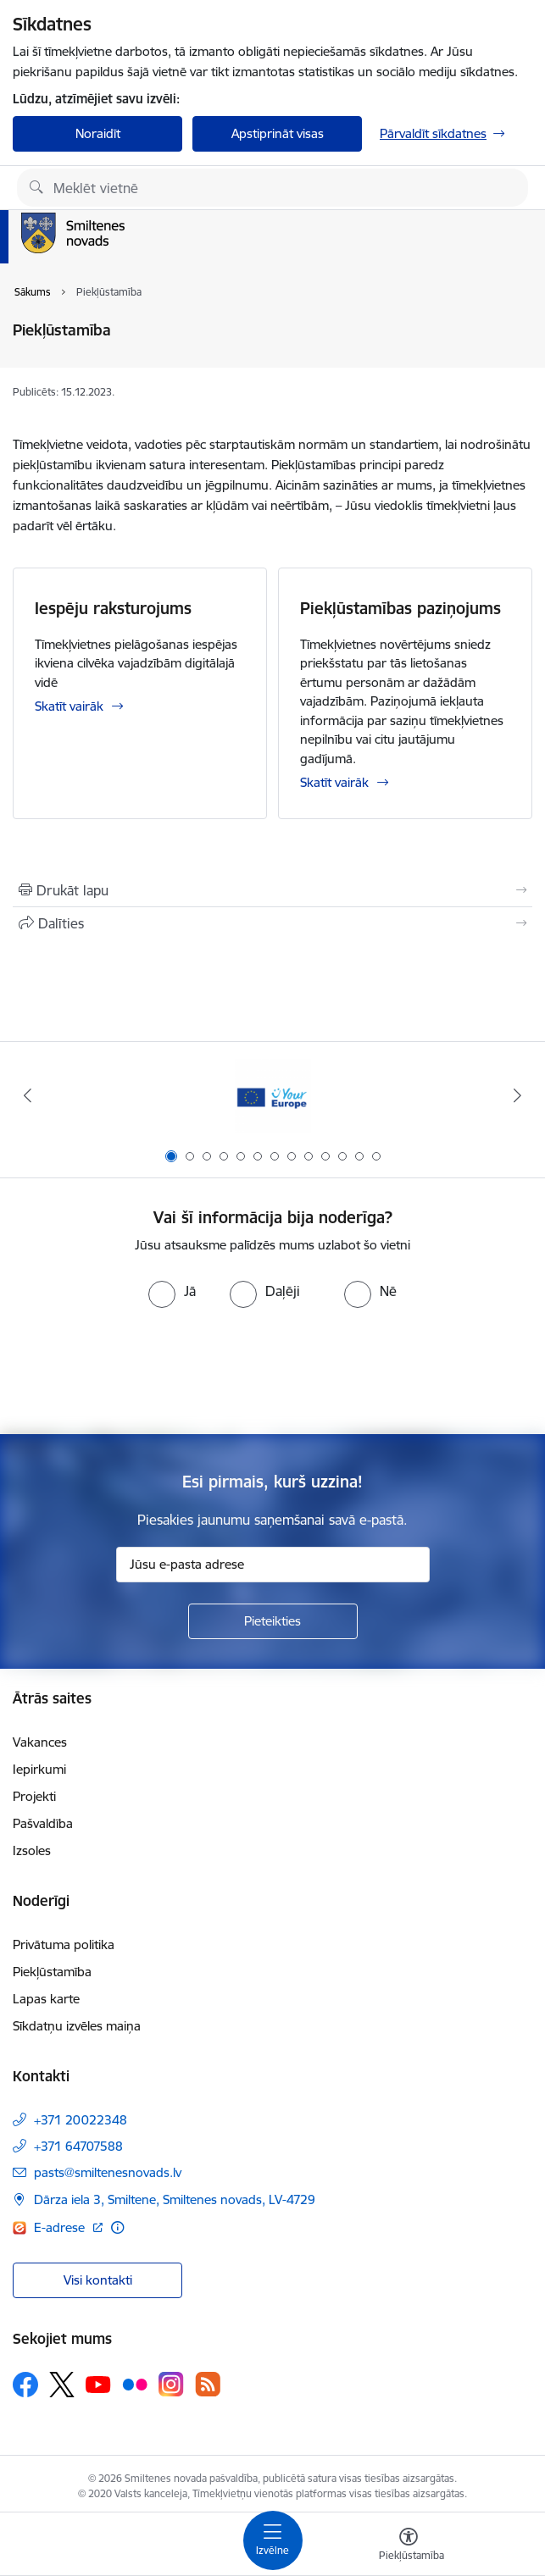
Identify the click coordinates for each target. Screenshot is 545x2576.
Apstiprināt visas (277, 133)
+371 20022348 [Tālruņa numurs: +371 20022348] (80, 2120)
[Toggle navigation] (273, 2540)
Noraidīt (97, 133)
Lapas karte (46, 1999)
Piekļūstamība (52, 1972)
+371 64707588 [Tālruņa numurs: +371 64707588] (78, 2146)
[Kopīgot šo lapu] (272, 923)
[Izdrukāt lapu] (272, 890)
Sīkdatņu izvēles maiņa (77, 2026)
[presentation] (273, 1371)
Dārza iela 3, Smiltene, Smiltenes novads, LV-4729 (174, 2199)
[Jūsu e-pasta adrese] (273, 1564)
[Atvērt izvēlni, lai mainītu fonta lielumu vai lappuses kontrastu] (408, 2546)
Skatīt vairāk (69, 706)
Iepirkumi (39, 1769)
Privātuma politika (63, 1944)
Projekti (34, 1796)
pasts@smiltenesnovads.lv (107, 2172)
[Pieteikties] (273, 1621)
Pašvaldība (43, 1823)
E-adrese (61, 2227)
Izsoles (32, 1850)
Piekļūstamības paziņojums (400, 608)
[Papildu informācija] (117, 2227)
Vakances (40, 1742)
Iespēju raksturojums (113, 608)
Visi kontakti (98, 2280)
